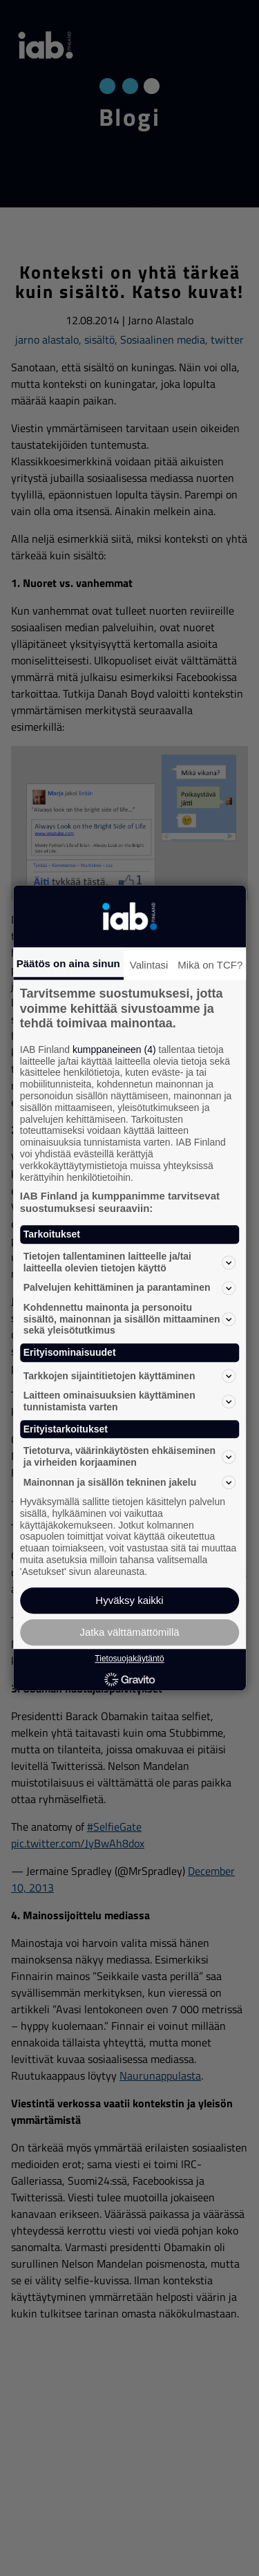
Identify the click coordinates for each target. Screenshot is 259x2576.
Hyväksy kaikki (129, 1601)
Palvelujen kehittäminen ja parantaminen (129, 1288)
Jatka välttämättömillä (129, 1633)
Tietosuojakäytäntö (129, 1659)
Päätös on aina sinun (68, 963)
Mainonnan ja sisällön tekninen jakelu (129, 1482)
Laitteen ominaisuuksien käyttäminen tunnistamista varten (129, 1401)
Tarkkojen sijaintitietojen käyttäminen (129, 1376)
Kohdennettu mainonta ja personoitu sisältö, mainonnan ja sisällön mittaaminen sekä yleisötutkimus (129, 1319)
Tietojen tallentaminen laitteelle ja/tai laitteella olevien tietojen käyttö (129, 1262)
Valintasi (149, 965)
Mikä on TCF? (210, 965)
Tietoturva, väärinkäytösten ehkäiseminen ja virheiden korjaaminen (129, 1457)
